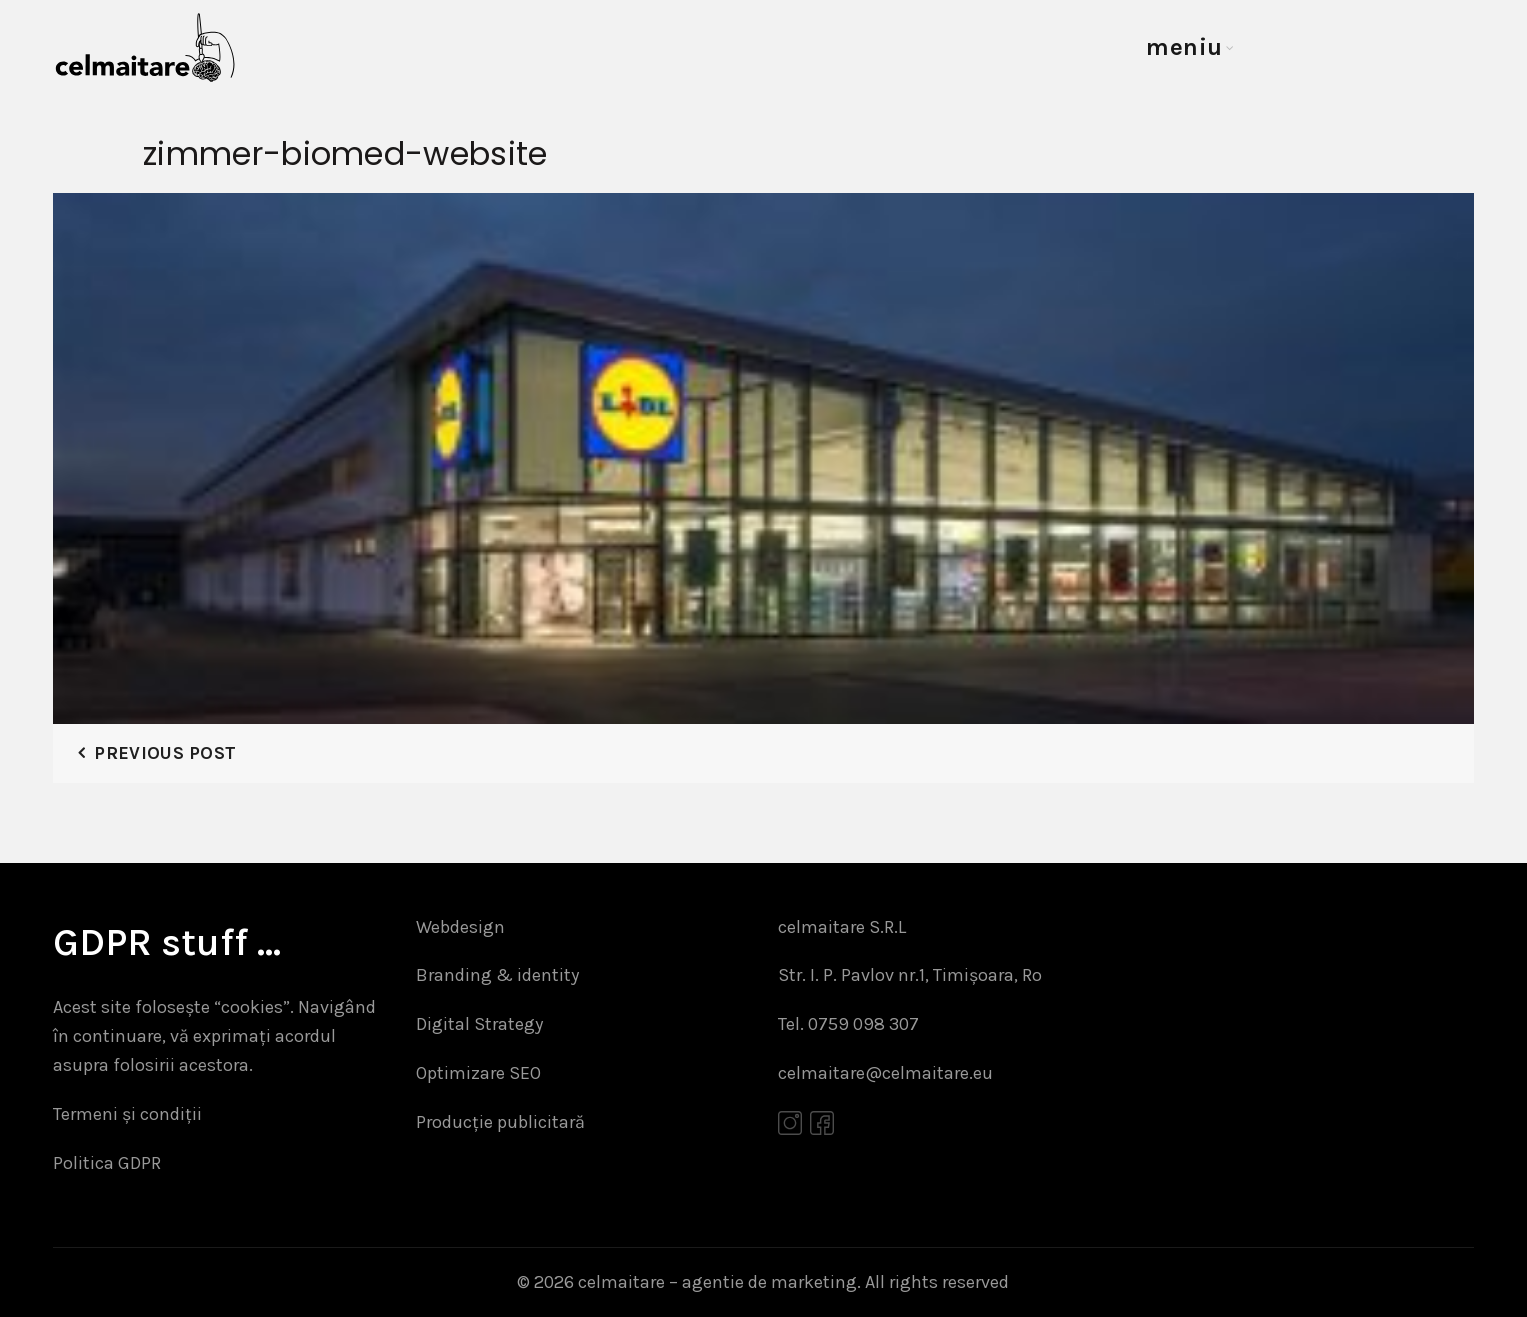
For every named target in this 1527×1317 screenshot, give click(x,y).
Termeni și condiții (127, 1114)
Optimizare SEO (478, 1073)
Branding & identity (497, 975)
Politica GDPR (107, 1163)
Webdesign (460, 927)
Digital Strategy (479, 1024)
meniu (1184, 47)
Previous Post (165, 753)
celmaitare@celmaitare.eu (885, 1073)
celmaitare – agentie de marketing (717, 1282)
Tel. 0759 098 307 (848, 1024)
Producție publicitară (500, 1122)
